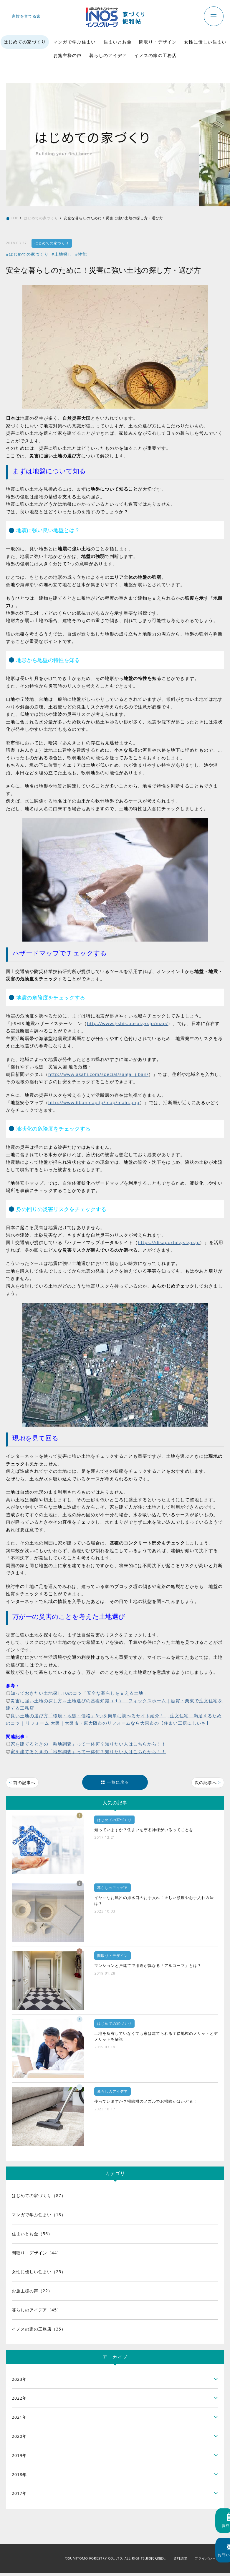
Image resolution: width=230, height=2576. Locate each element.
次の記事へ (206, 1783)
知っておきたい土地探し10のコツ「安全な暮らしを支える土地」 (79, 1693)
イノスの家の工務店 (155, 55)
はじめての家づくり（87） (39, 2198)
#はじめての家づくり (27, 254)
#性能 (81, 254)
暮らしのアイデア (108, 55)
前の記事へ (24, 1783)
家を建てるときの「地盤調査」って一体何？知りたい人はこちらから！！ (88, 1751)
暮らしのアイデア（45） (36, 2312)
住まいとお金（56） (32, 2236)
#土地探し (62, 254)
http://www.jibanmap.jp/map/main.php (94, 1102)
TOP (15, 217)
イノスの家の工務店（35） (39, 2331)
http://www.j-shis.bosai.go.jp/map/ (127, 1023)
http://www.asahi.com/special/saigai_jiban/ (98, 1074)
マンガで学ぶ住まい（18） (39, 2217)
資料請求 (180, 2561)
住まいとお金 (117, 42)
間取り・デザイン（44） (36, 2255)
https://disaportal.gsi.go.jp (169, 1242)
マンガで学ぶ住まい (74, 42)
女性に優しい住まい (205, 42)
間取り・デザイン (158, 42)
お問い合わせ (155, 2561)
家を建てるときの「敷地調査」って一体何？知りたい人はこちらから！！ (88, 1744)
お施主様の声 (67, 55)
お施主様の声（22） (32, 2293)
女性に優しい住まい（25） (39, 2274)
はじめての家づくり (25, 42)
